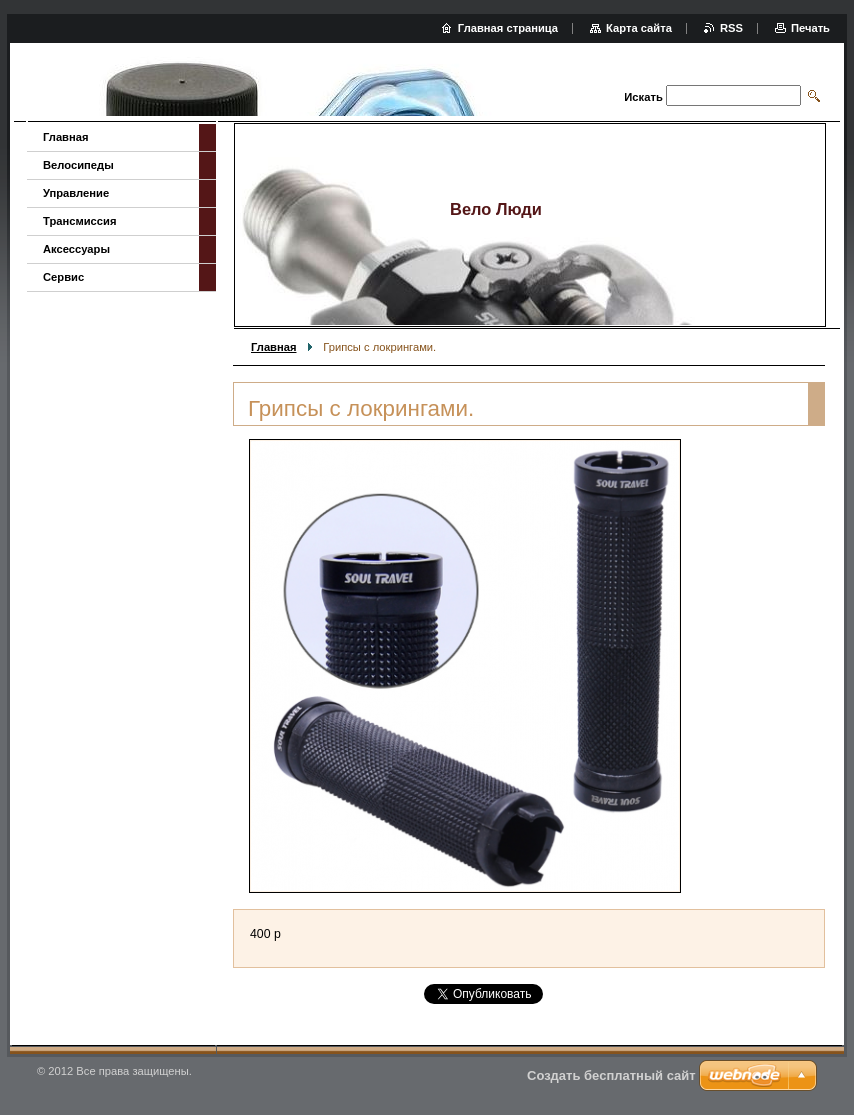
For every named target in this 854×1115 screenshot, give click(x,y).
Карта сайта (639, 28)
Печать (810, 28)
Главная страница (508, 28)
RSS (731, 28)
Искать (643, 97)
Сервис (63, 277)
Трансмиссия (79, 221)
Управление (76, 193)
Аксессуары (76, 249)
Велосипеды (78, 165)
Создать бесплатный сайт (611, 1075)
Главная (274, 347)
